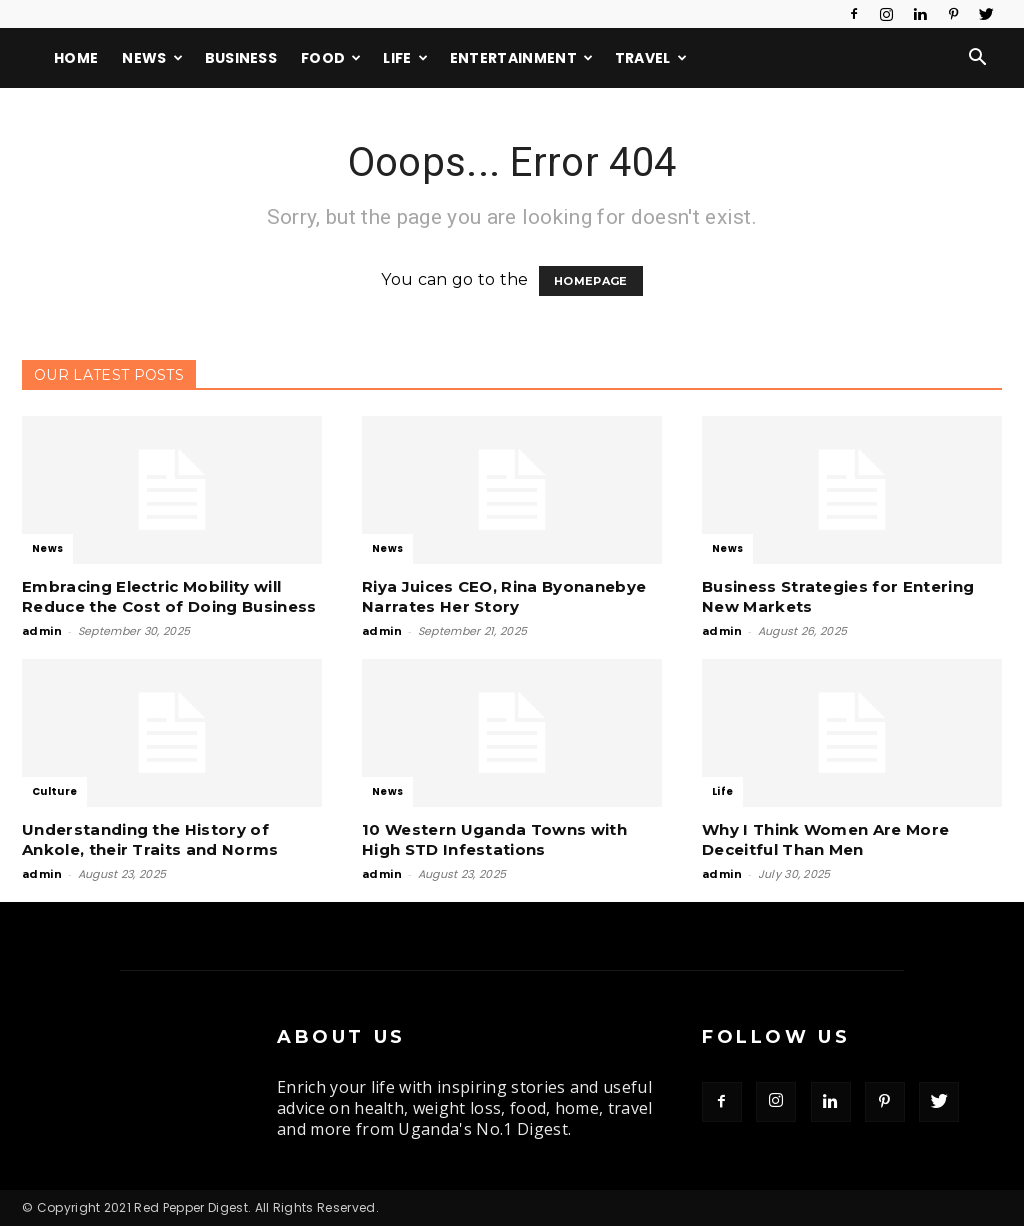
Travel (651, 58)
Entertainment (522, 58)
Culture (54, 791)
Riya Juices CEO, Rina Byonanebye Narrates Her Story (504, 596)
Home (76, 58)
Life (405, 58)
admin (42, 631)
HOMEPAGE (591, 281)
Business (241, 58)
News (152, 58)
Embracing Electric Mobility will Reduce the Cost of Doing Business (169, 596)
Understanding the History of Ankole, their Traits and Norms (150, 839)
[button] (978, 59)
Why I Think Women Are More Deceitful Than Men (825, 839)
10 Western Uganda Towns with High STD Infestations (494, 839)
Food (331, 58)
